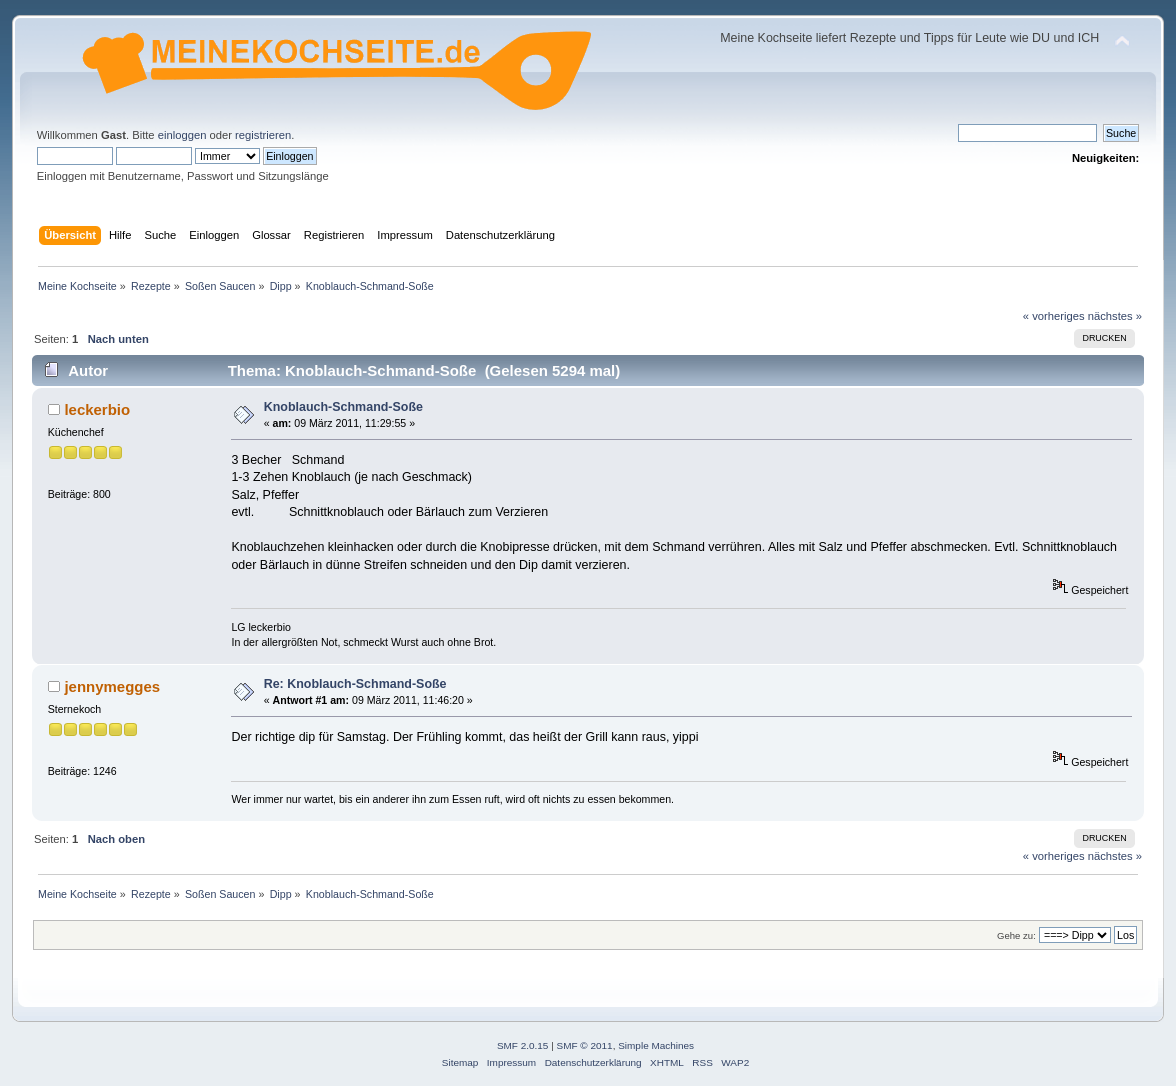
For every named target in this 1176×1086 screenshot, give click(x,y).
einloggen (182, 135)
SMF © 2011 (585, 1045)
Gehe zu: (1016, 935)
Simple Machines (656, 1045)
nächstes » (1115, 316)
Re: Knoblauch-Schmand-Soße (355, 684)
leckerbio (97, 409)
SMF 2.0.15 (523, 1045)
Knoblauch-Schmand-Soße (343, 407)
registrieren (263, 135)
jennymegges (112, 686)
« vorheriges (1054, 316)
